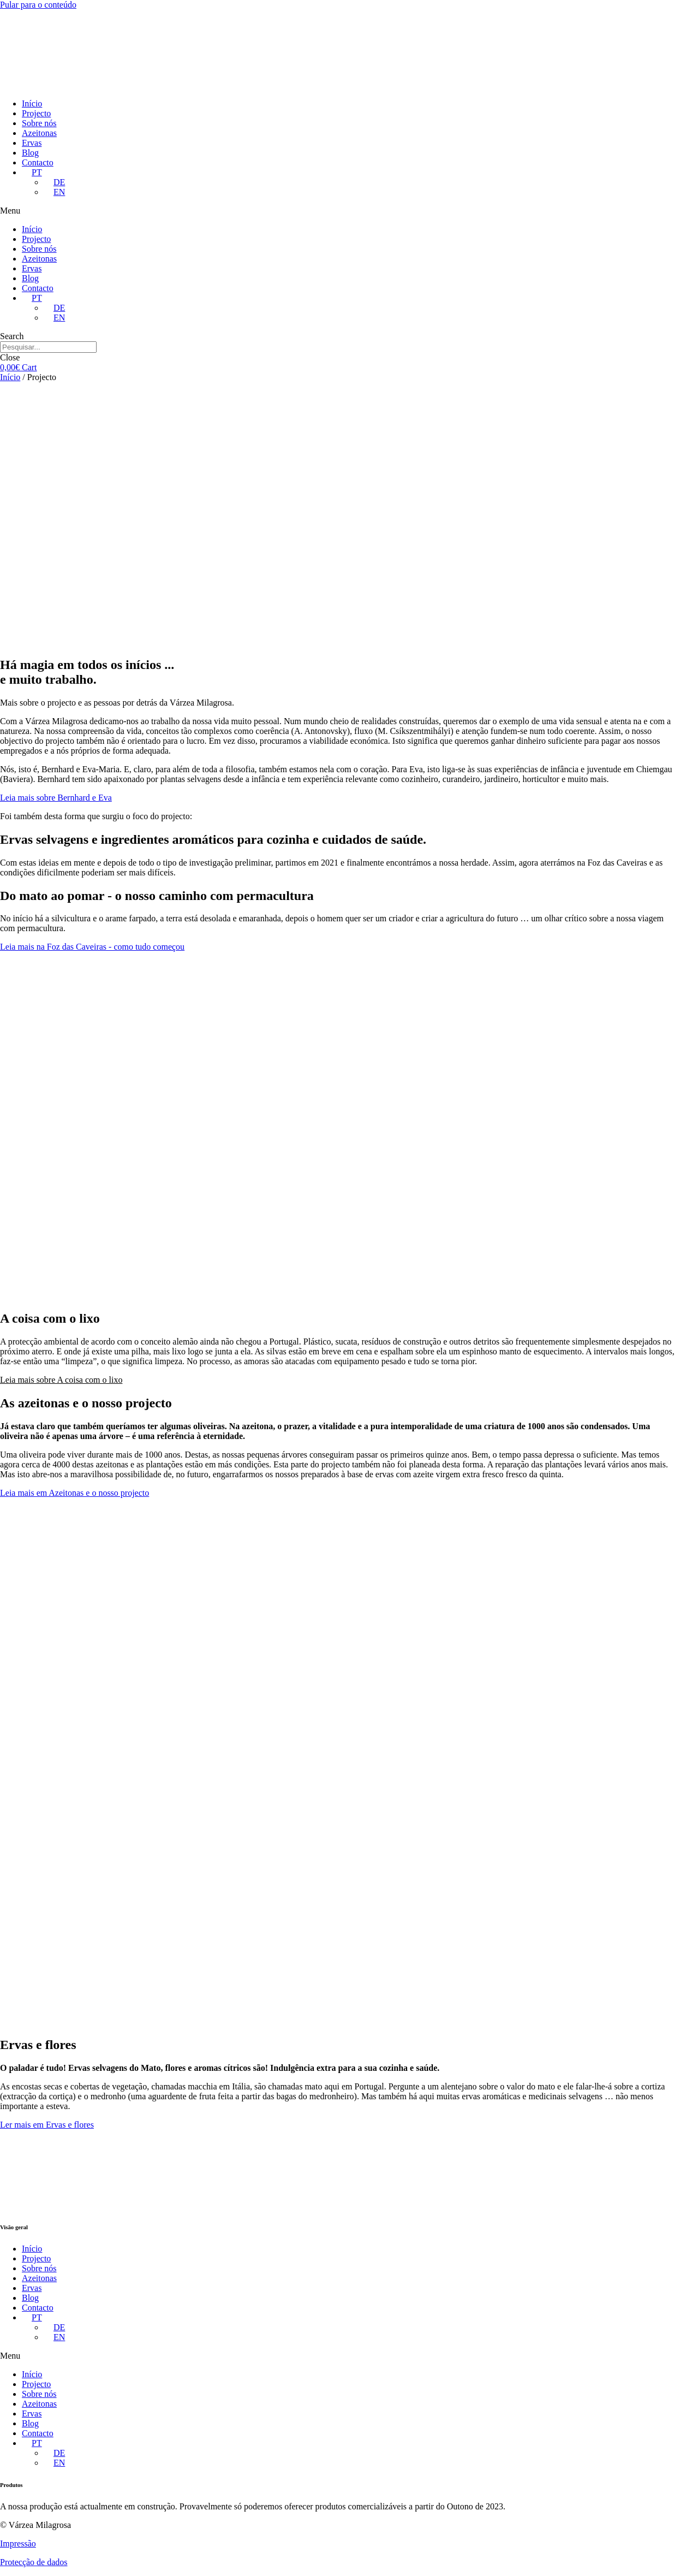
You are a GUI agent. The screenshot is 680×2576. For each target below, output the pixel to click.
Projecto (36, 113)
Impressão (18, 2543)
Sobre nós (39, 123)
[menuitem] (32, 172)
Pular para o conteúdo (38, 4)
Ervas (31, 142)
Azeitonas (39, 133)
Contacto (37, 162)
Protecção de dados (34, 2562)
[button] (340, 211)
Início (32, 103)
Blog (30, 152)
